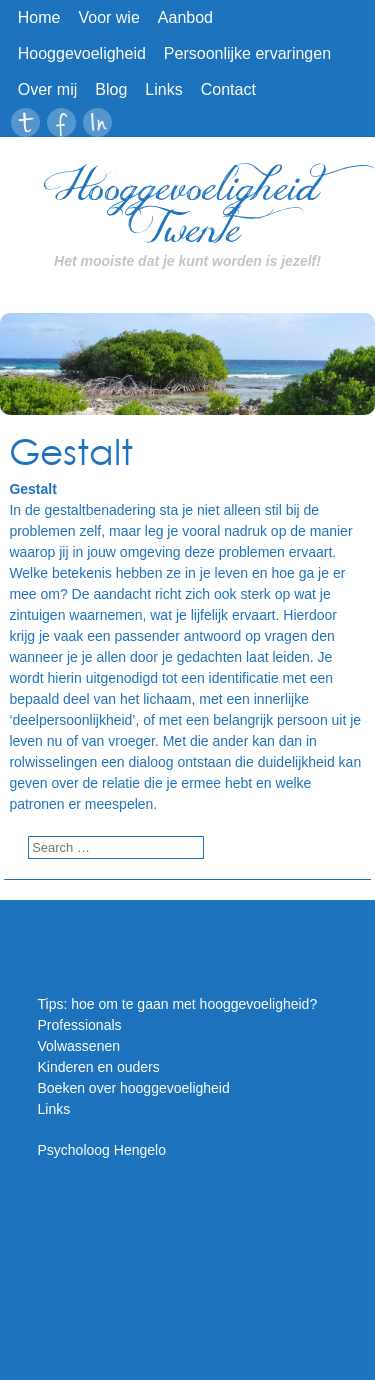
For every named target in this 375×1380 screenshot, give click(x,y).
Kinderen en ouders (99, 1067)
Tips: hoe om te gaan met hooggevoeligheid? (178, 1004)
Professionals (80, 1025)
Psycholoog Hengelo (102, 1150)
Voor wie (108, 17)
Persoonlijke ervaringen (247, 53)
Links (163, 89)
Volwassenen (79, 1046)
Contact (228, 89)
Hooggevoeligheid (82, 53)
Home (39, 17)
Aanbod (185, 17)
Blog (111, 89)
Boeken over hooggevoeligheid (134, 1088)
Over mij (48, 89)
